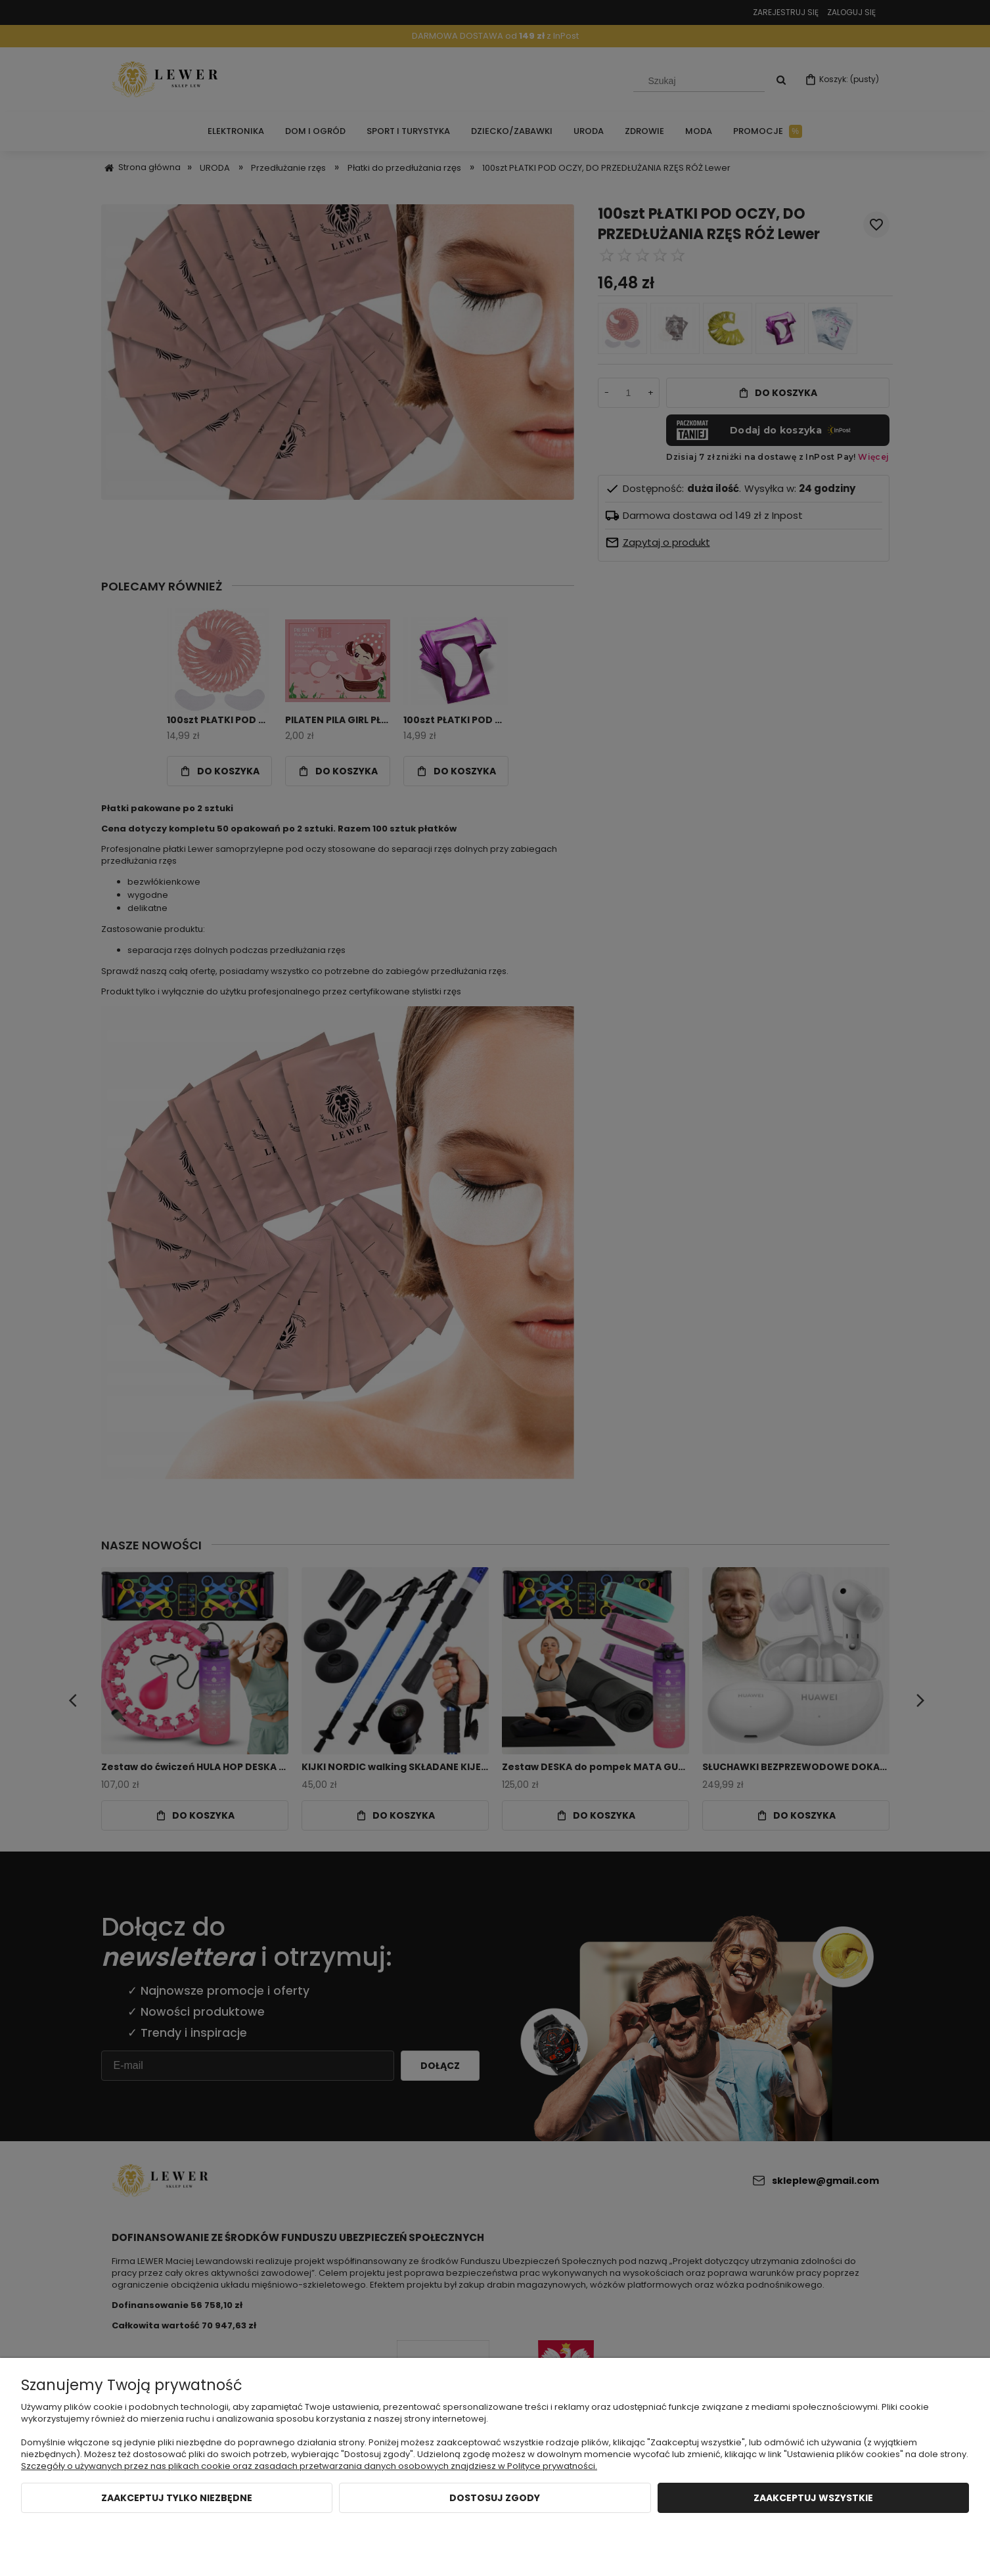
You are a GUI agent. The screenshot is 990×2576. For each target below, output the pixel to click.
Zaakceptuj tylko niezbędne (176, 2497)
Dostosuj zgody (494, 2497)
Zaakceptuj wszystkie (813, 2497)
